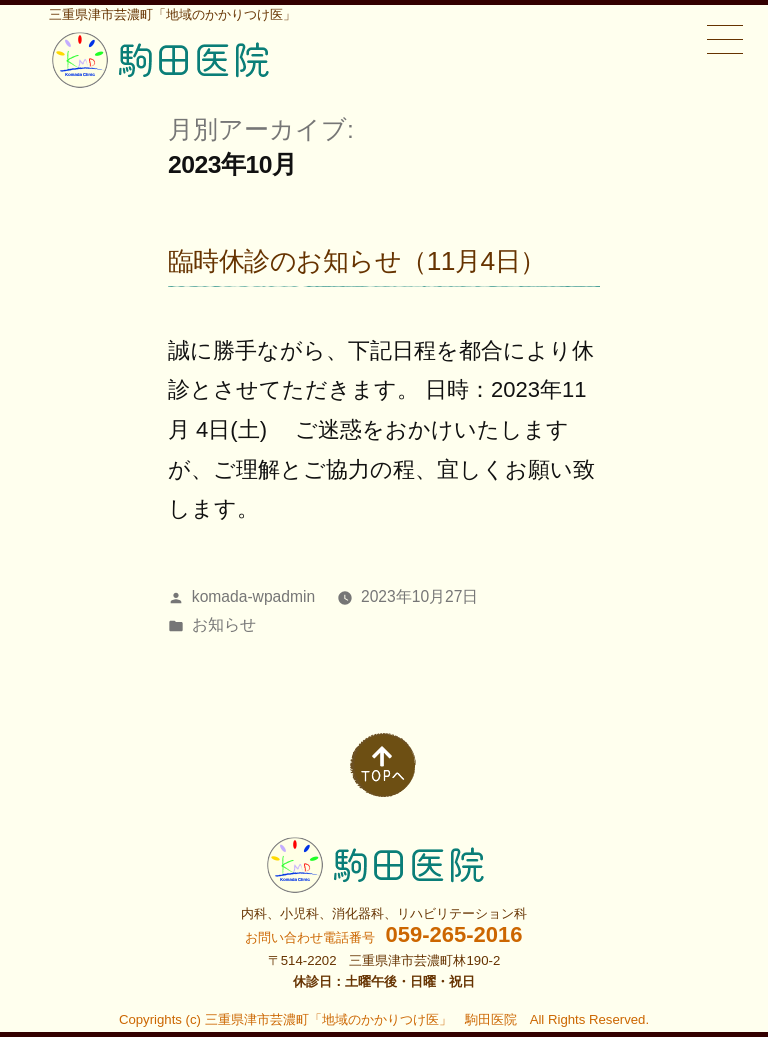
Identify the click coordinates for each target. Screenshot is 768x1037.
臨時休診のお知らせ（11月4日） (357, 261)
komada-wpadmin (253, 596)
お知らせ (224, 624)
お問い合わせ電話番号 (383, 937)
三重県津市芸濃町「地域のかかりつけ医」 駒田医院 (361, 1019)
